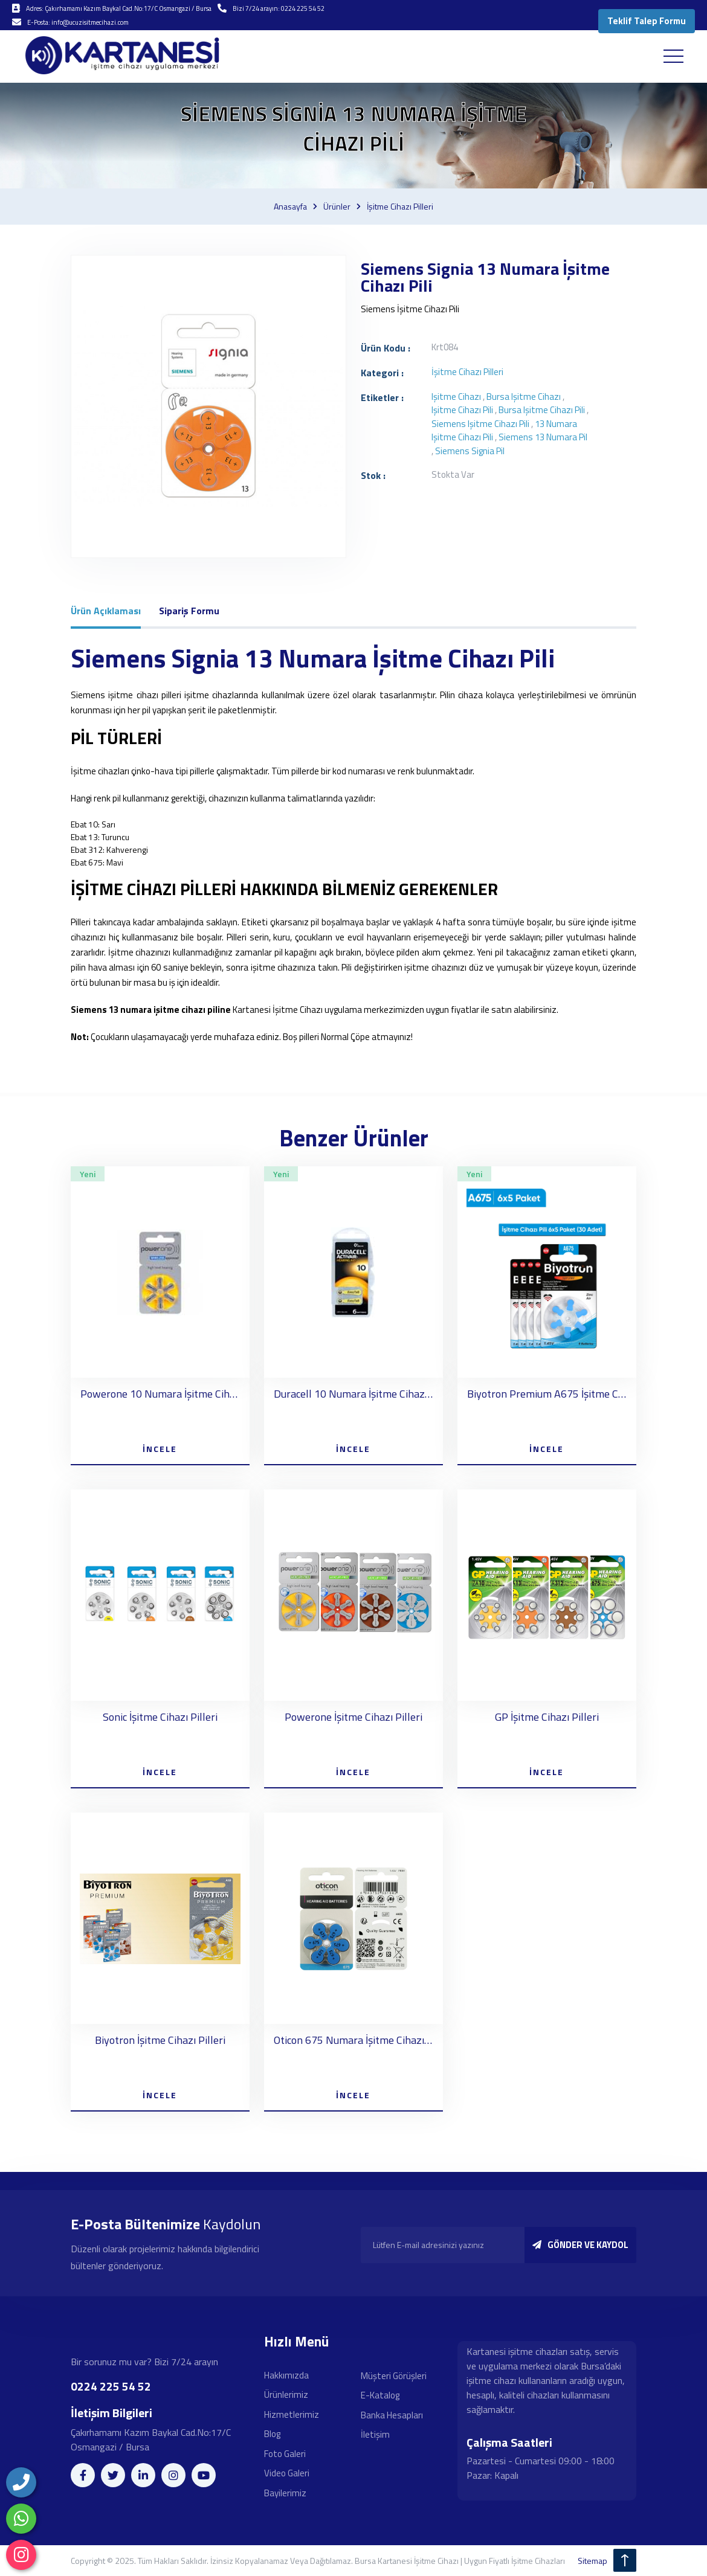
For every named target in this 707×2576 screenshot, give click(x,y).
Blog (272, 2434)
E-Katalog (380, 2396)
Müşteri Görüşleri (394, 2376)
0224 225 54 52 (111, 2386)
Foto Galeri (285, 2454)
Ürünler (336, 207)
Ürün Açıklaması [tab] (106, 610)
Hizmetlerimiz (291, 2414)
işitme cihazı (456, 396)
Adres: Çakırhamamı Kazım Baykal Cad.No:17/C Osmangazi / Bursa (118, 8)
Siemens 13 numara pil (543, 438)
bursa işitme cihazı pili (542, 410)
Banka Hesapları (392, 2415)
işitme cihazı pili (462, 410)
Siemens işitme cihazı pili (480, 424)
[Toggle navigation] (673, 56)
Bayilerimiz (285, 2493)
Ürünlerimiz (286, 2395)
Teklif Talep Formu (646, 21)
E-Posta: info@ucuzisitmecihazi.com (78, 22)
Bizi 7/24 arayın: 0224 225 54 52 (278, 8)
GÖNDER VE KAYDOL (580, 2245)
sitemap (592, 2560)
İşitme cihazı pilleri (400, 207)
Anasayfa (290, 207)
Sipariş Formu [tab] (189, 610)
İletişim (375, 2435)
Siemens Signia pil (470, 451)
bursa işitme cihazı (523, 396)
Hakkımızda (286, 2375)
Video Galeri (286, 2474)
